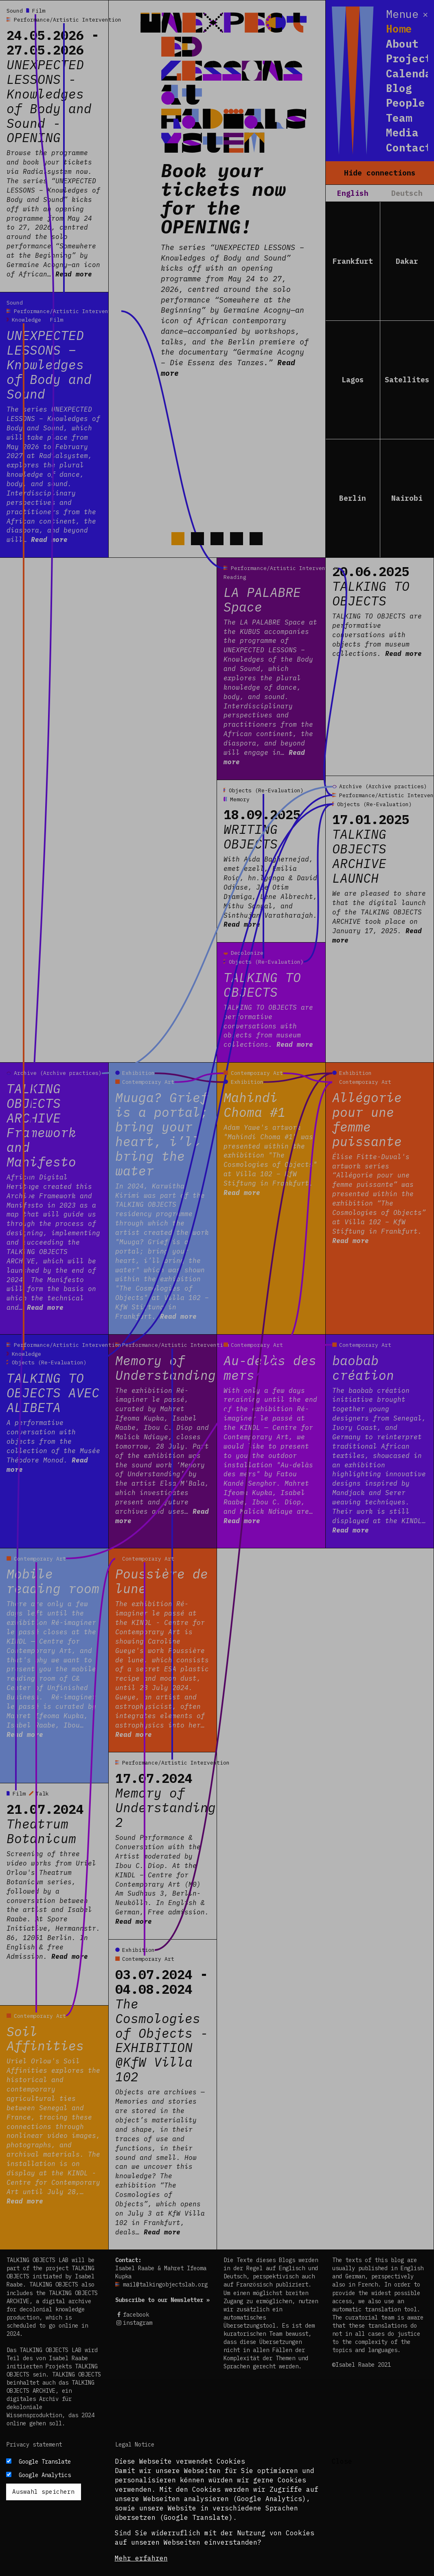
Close (342, 2461)
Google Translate (45, 2461)
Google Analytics (45, 2475)
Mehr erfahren (141, 2558)
